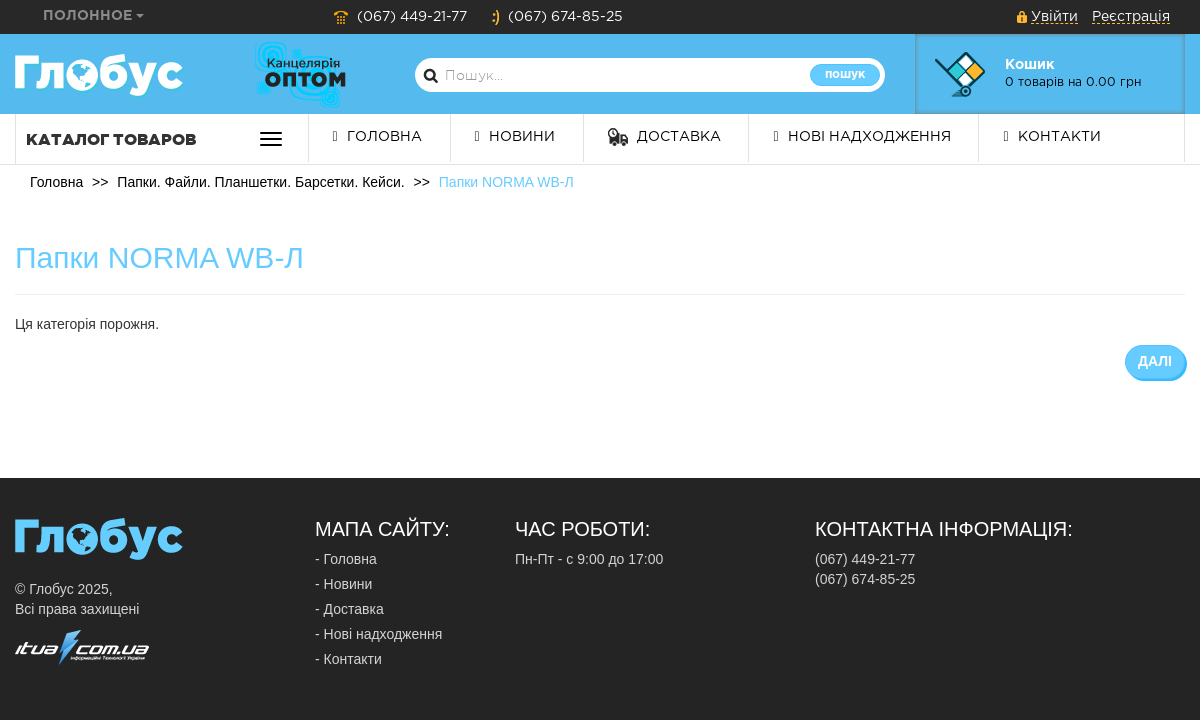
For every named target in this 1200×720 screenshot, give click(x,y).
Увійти (1054, 17)
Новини (515, 137)
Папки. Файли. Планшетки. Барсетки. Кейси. (260, 182)
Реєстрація (1131, 17)
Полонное (93, 16)
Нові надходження (861, 137)
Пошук (845, 74)
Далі (1155, 361)
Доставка (664, 137)
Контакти (1051, 137)
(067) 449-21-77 (400, 17)
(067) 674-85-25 (557, 17)
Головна (377, 137)
